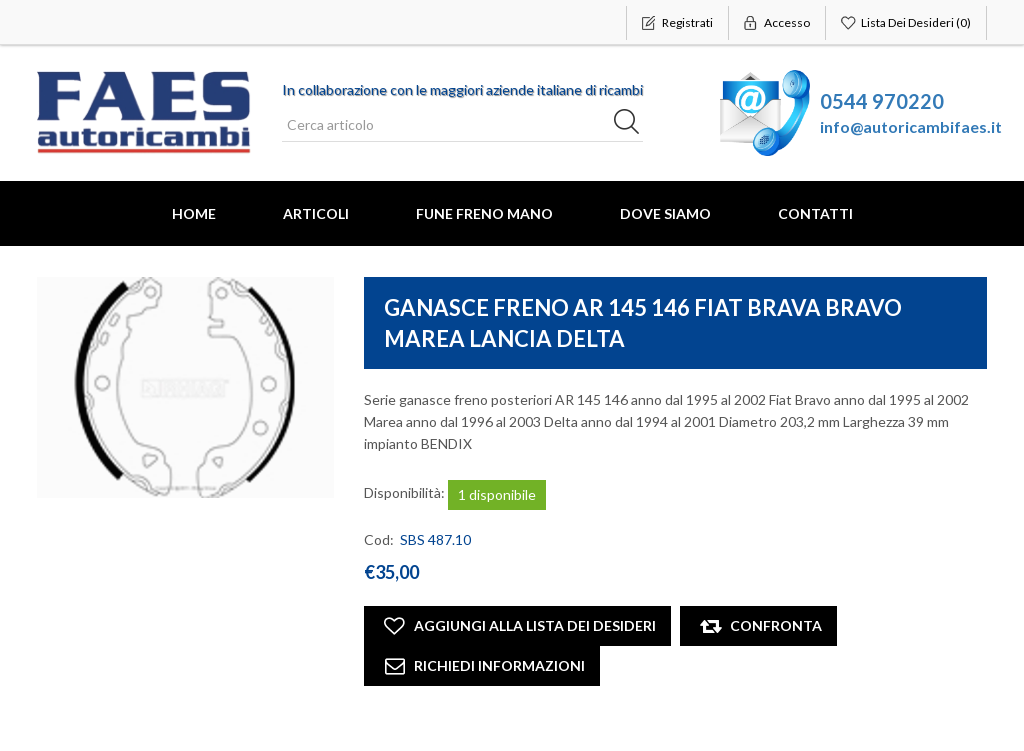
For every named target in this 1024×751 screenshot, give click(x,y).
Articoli (316, 213)
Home (194, 213)
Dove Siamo (665, 213)
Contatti (815, 213)
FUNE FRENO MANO (484, 213)
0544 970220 (882, 101)
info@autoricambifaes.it (911, 126)
